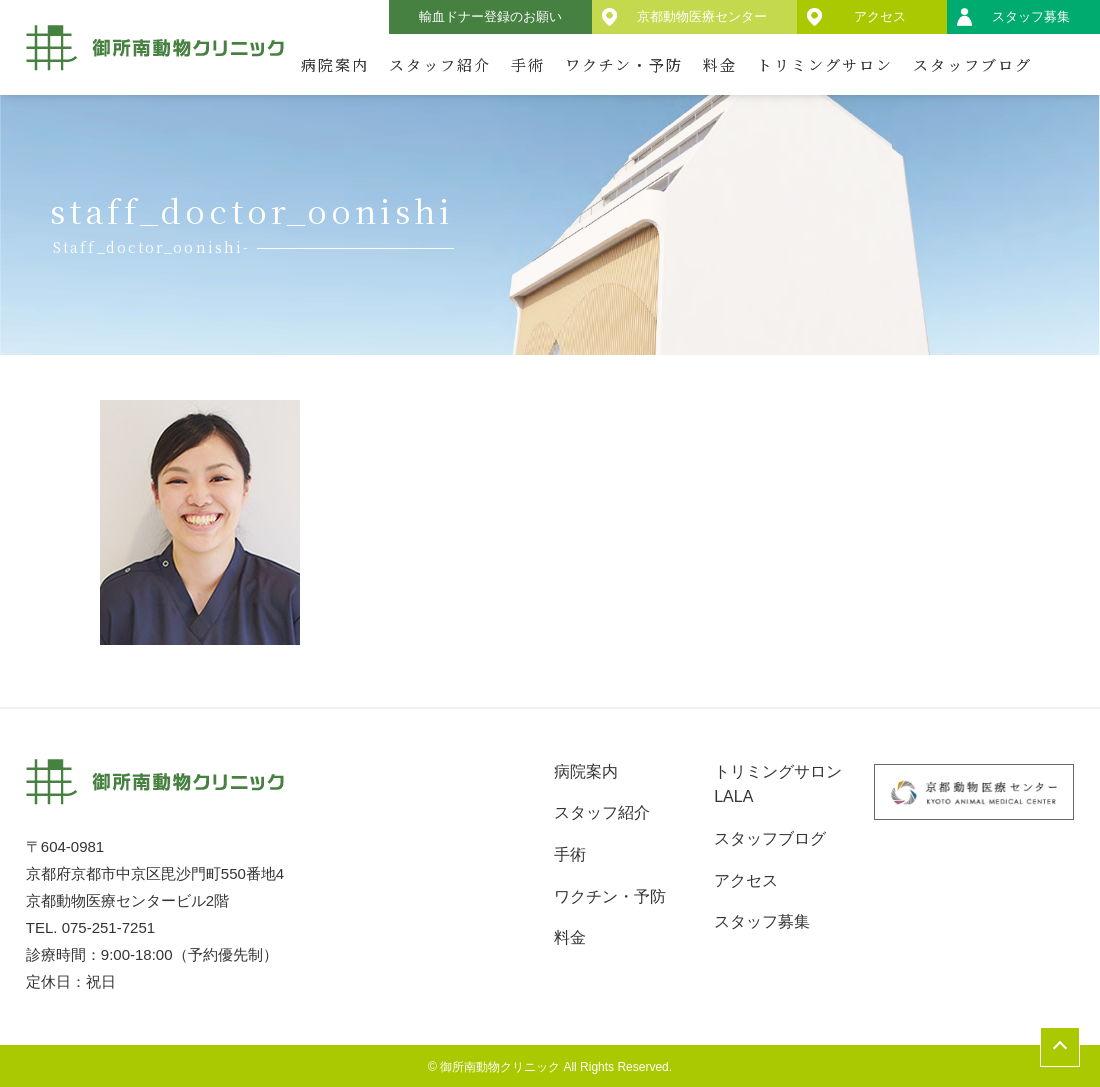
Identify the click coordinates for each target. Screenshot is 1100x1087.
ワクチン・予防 (624, 64)
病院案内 (335, 64)
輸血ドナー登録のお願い (490, 16)
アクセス (880, 16)
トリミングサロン (825, 64)
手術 (528, 64)
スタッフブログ (972, 64)
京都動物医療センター (702, 16)
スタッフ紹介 (440, 64)
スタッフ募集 (1031, 16)
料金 (720, 64)
